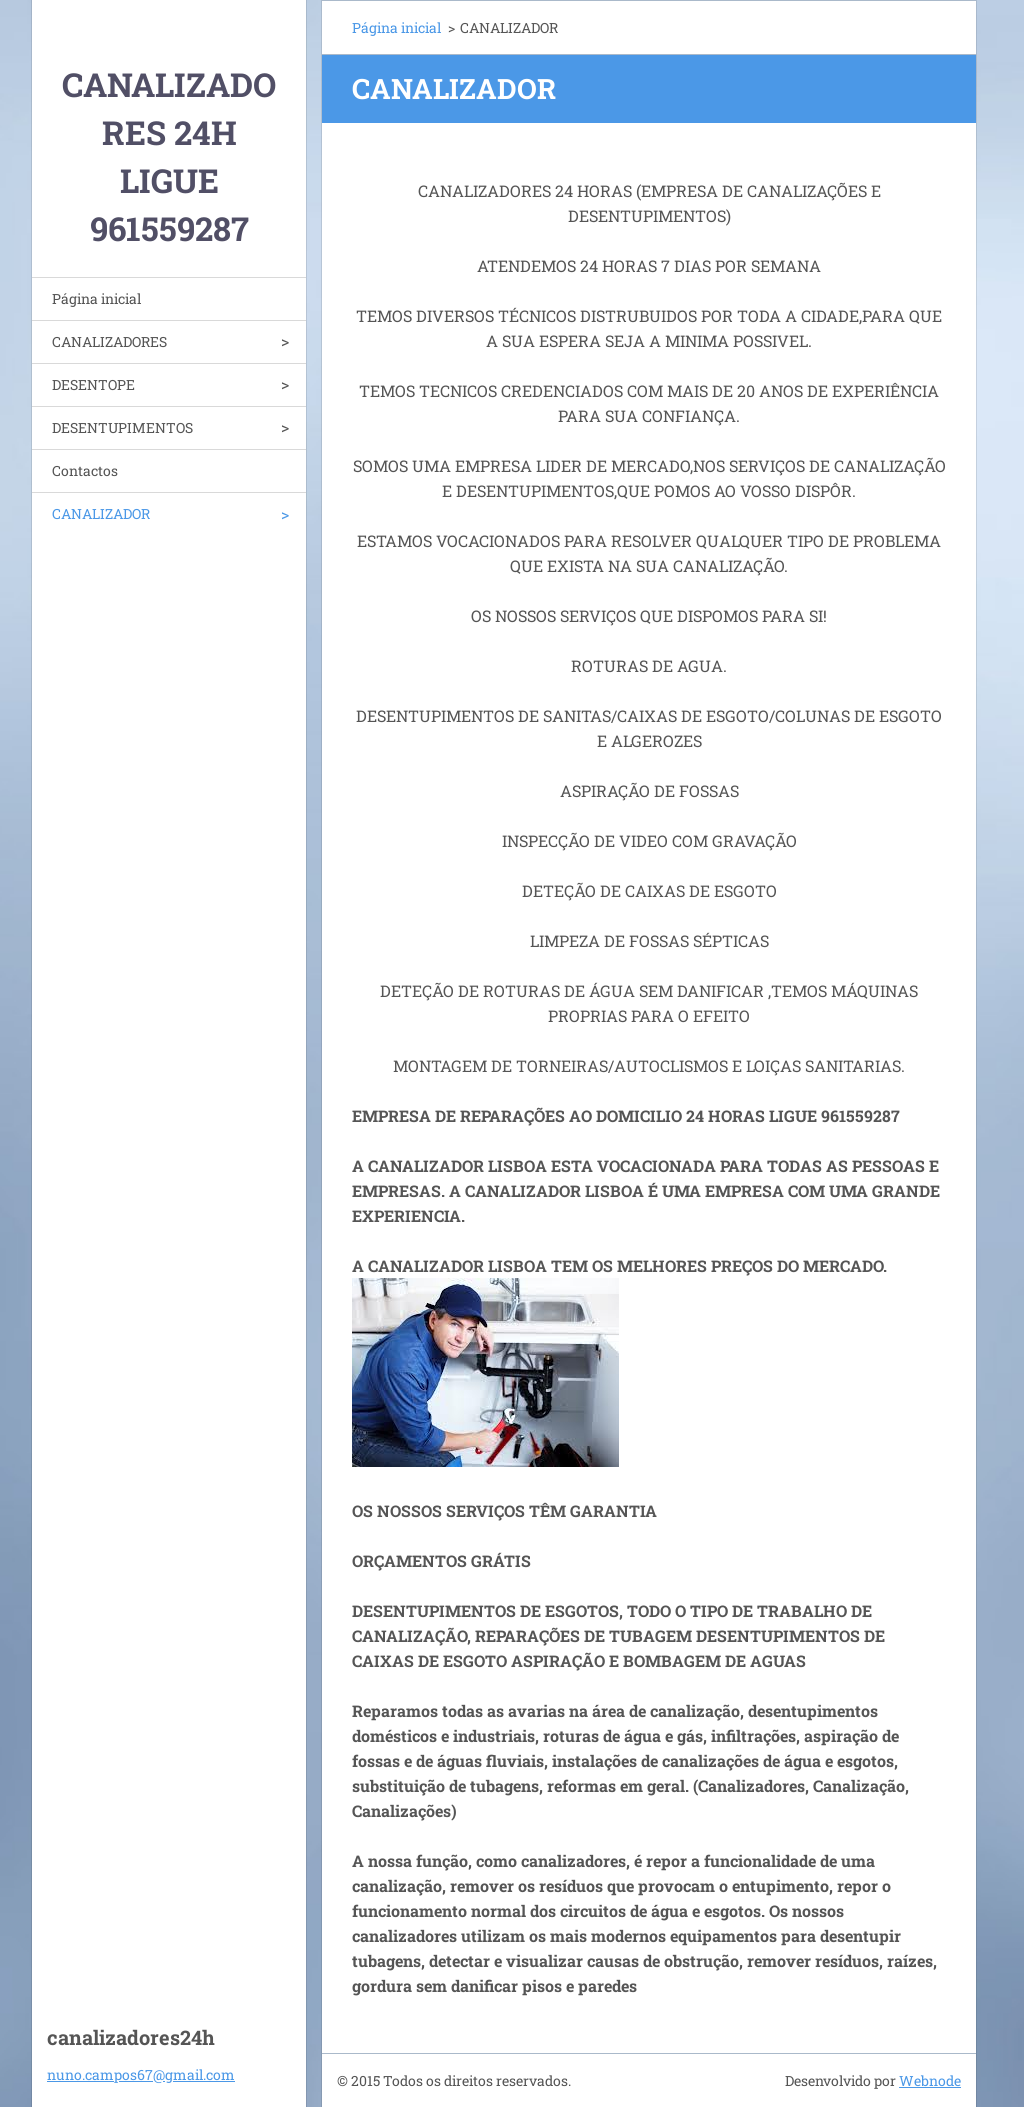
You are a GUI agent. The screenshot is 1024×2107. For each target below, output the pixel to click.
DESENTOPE (93, 384)
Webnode (930, 2080)
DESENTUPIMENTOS (122, 427)
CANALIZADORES (109, 341)
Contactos (85, 470)
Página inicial (96, 298)
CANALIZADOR (101, 513)
